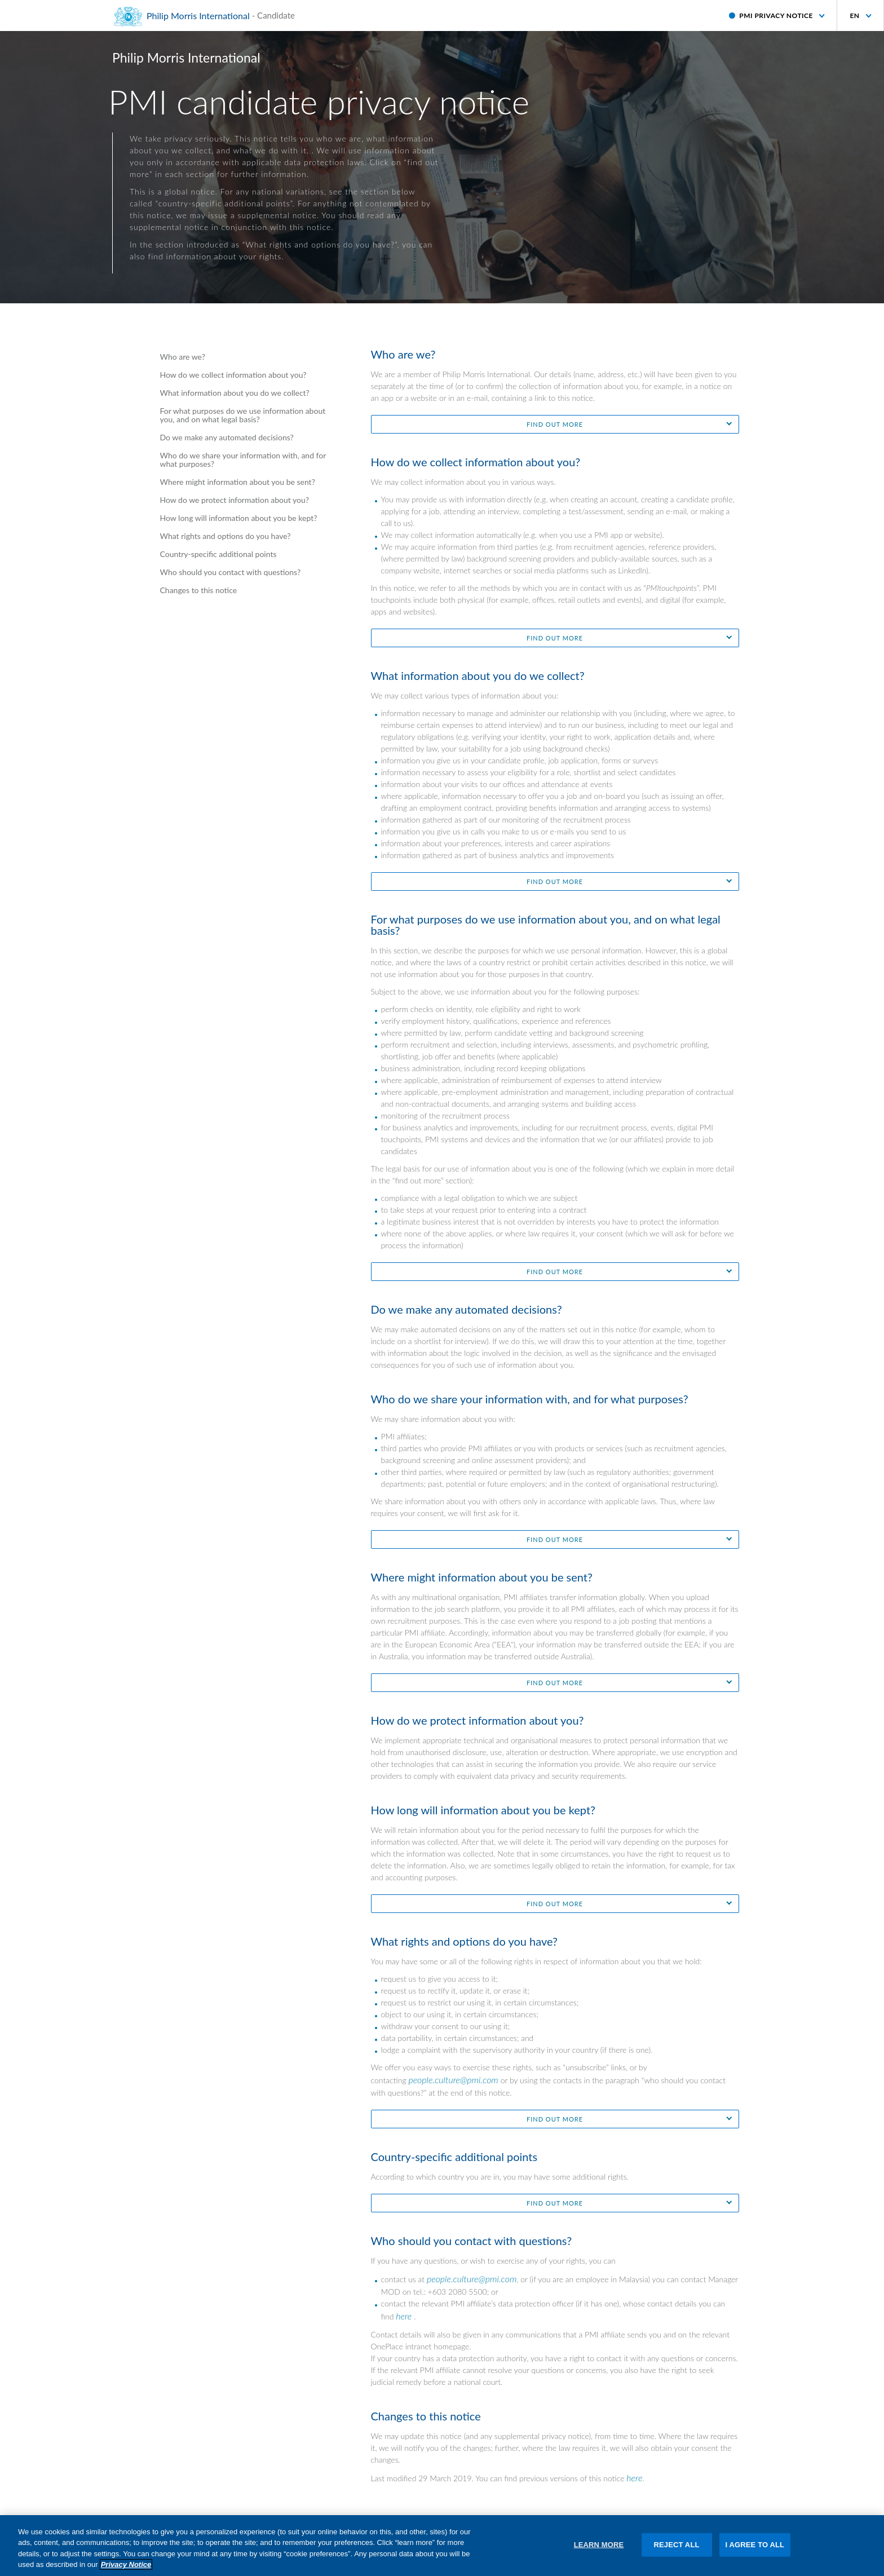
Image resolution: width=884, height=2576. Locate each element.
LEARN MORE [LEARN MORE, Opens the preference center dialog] (599, 2550)
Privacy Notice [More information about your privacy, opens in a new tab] (126, 2570)
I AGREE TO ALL (755, 2550)
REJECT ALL (677, 2550)
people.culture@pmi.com (453, 2079)
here (404, 2315)
